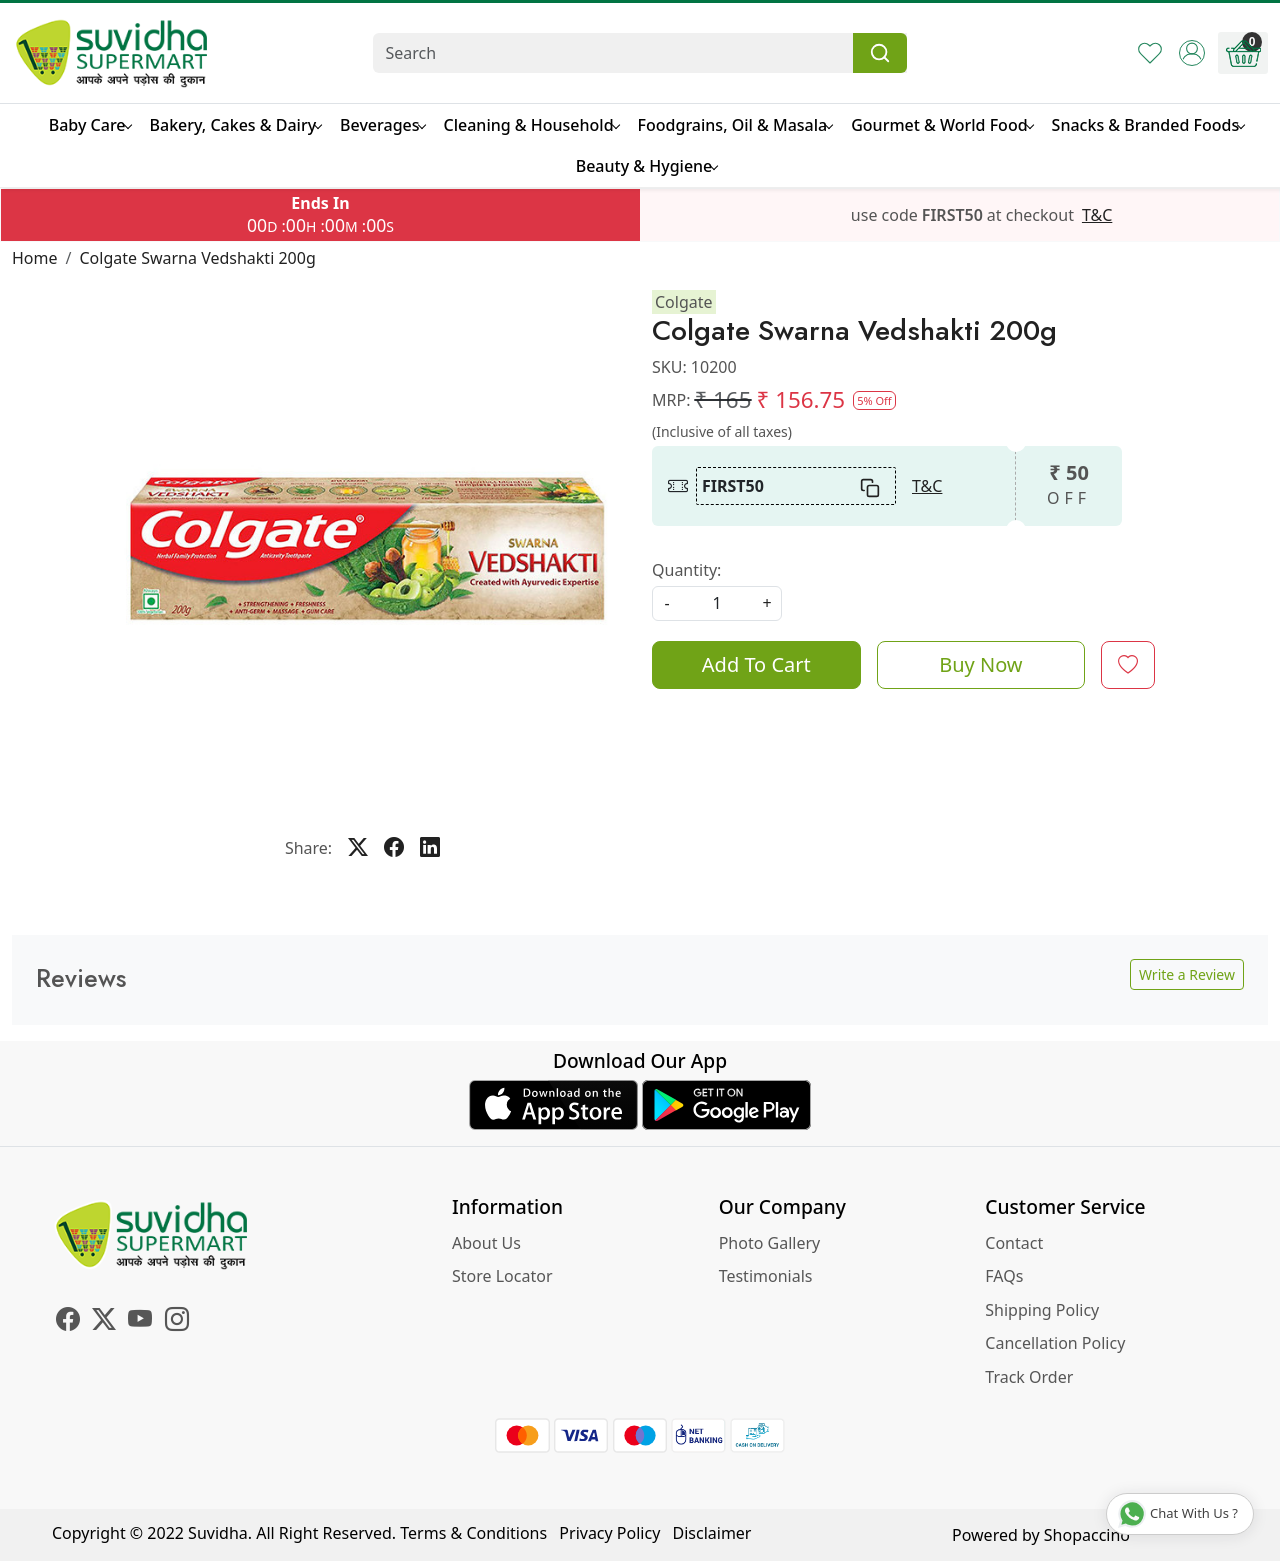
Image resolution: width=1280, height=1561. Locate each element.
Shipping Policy (1042, 1310)
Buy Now (980, 664)
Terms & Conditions (473, 1533)
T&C (1097, 215)
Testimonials (766, 1276)
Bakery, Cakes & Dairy (236, 125)
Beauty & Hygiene (647, 166)
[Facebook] (68, 1322)
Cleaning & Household (531, 125)
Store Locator (502, 1276)
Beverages (382, 125)
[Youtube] (140, 1322)
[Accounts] (1192, 53)
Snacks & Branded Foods (1148, 125)
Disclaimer (712, 1533)
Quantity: (686, 570)
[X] (104, 1322)
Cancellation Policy (1055, 1343)
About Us (486, 1243)
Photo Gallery (770, 1243)
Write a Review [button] (1187, 974)
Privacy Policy (609, 1533)
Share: (308, 848)
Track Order (1029, 1377)
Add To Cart (756, 664)
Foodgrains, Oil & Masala (735, 125)
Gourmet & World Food (941, 125)
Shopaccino (1087, 1535)
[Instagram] (177, 1322)
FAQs (1004, 1276)
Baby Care (90, 125)
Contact (1014, 1243)
